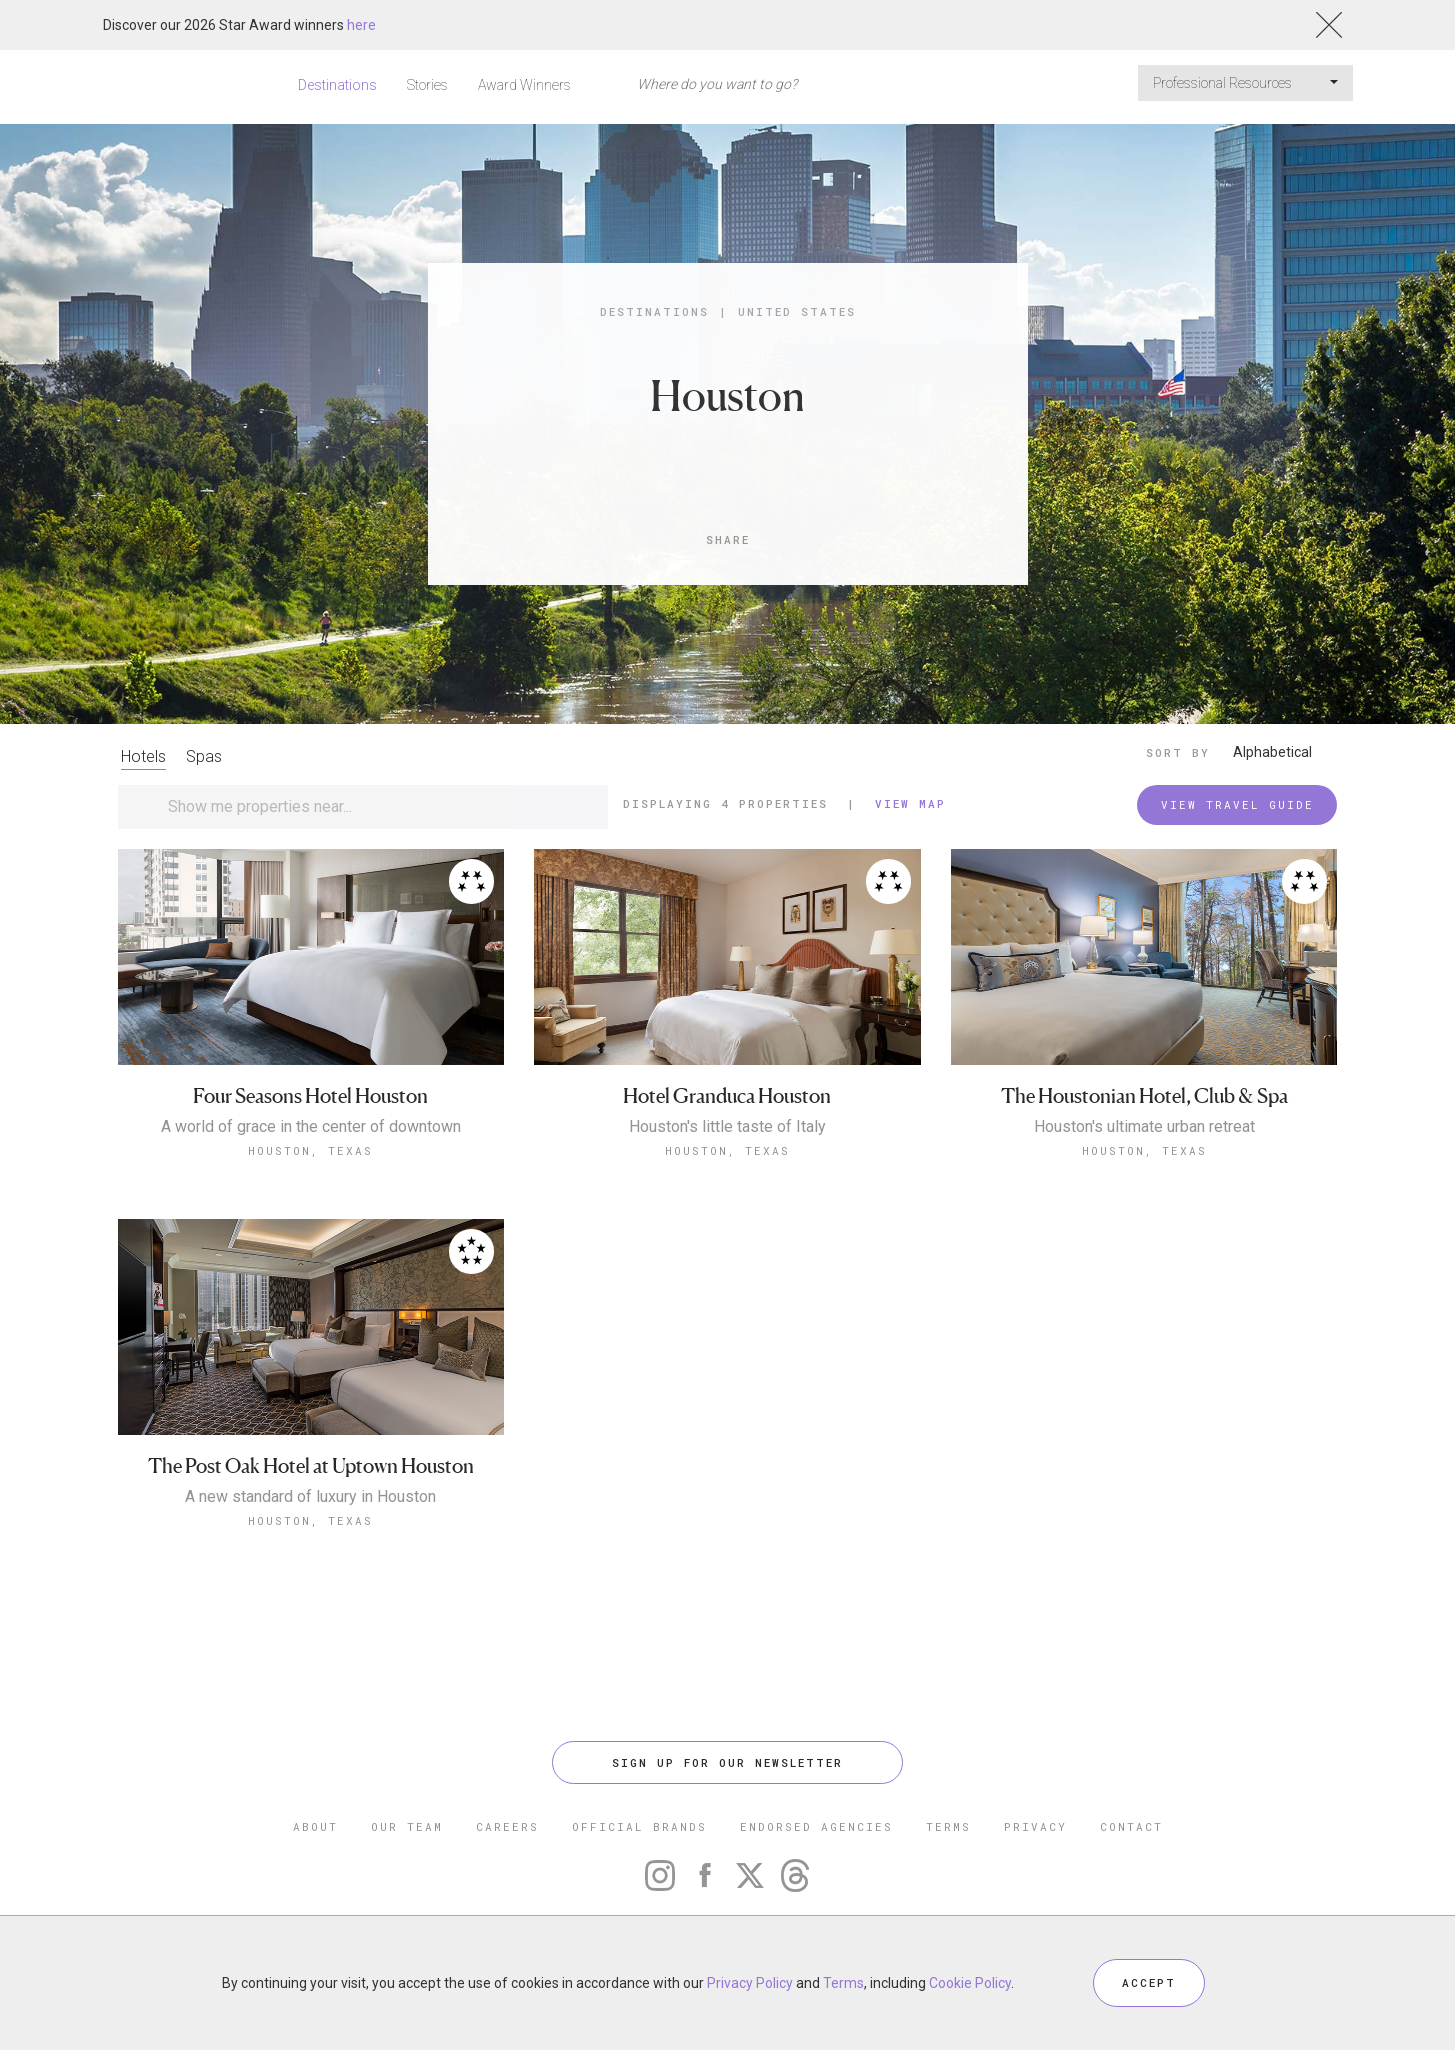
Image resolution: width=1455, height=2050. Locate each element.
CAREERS (507, 1826)
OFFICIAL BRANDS (639, 1826)
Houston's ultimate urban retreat (1144, 1127)
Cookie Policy (970, 1983)
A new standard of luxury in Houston (310, 1497)
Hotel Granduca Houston (727, 1096)
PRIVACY (1035, 1826)
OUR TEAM (407, 1826)
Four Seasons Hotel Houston (310, 1096)
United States (797, 311)
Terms (843, 1983)
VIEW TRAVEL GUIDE (1237, 804)
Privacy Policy (750, 1983)
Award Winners (524, 85)
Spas (204, 756)
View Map (910, 803)
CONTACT (1131, 1826)
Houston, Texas (310, 1150)
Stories (427, 85)
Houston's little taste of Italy (727, 1127)
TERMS (948, 1826)
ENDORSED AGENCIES (816, 1826)
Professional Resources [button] (1245, 83)
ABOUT (315, 1826)
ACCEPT (1149, 1982)
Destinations (337, 85)
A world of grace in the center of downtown (311, 1127)
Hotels (143, 756)
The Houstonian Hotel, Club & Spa (1144, 1096)
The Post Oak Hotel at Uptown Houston (311, 1466)
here (361, 25)
